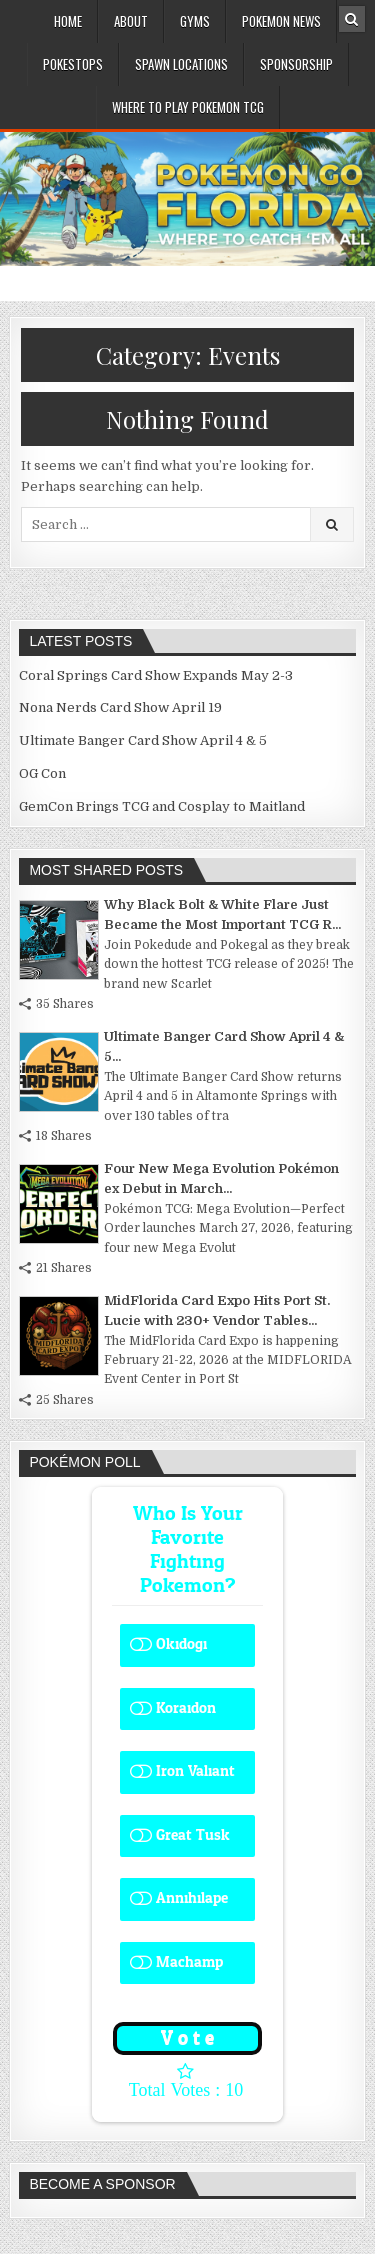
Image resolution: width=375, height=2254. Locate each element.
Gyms (195, 21)
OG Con (42, 773)
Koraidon (186, 1708)
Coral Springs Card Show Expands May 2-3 (156, 675)
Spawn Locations (181, 64)
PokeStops (73, 64)
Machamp (189, 1962)
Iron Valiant (195, 1771)
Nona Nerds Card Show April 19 (120, 707)
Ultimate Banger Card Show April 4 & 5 (143, 740)
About (131, 21)
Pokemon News (281, 21)
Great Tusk (193, 1835)
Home (68, 21)
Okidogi (181, 1644)
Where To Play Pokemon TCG (188, 107)
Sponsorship (296, 64)
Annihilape (192, 1898)
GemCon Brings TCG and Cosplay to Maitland (162, 806)
